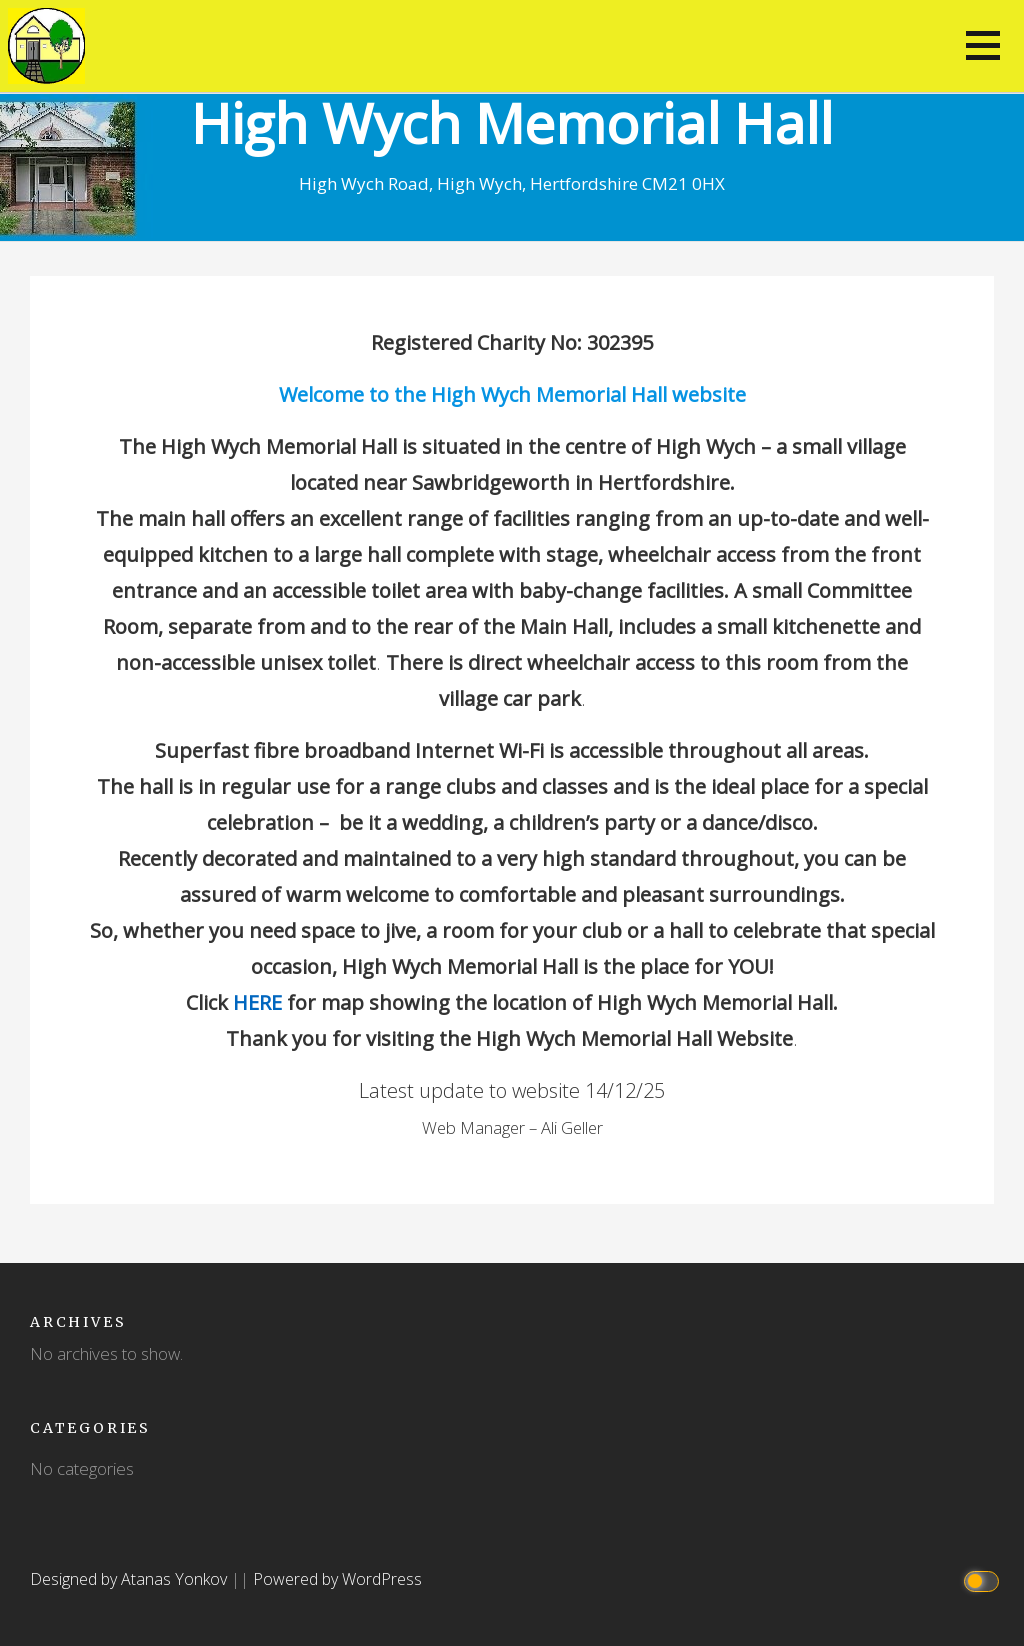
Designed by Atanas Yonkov (130, 1579)
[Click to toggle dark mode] (984, 1579)
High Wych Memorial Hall (512, 122)
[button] (983, 45)
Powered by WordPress (337, 1579)
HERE (257, 1002)
